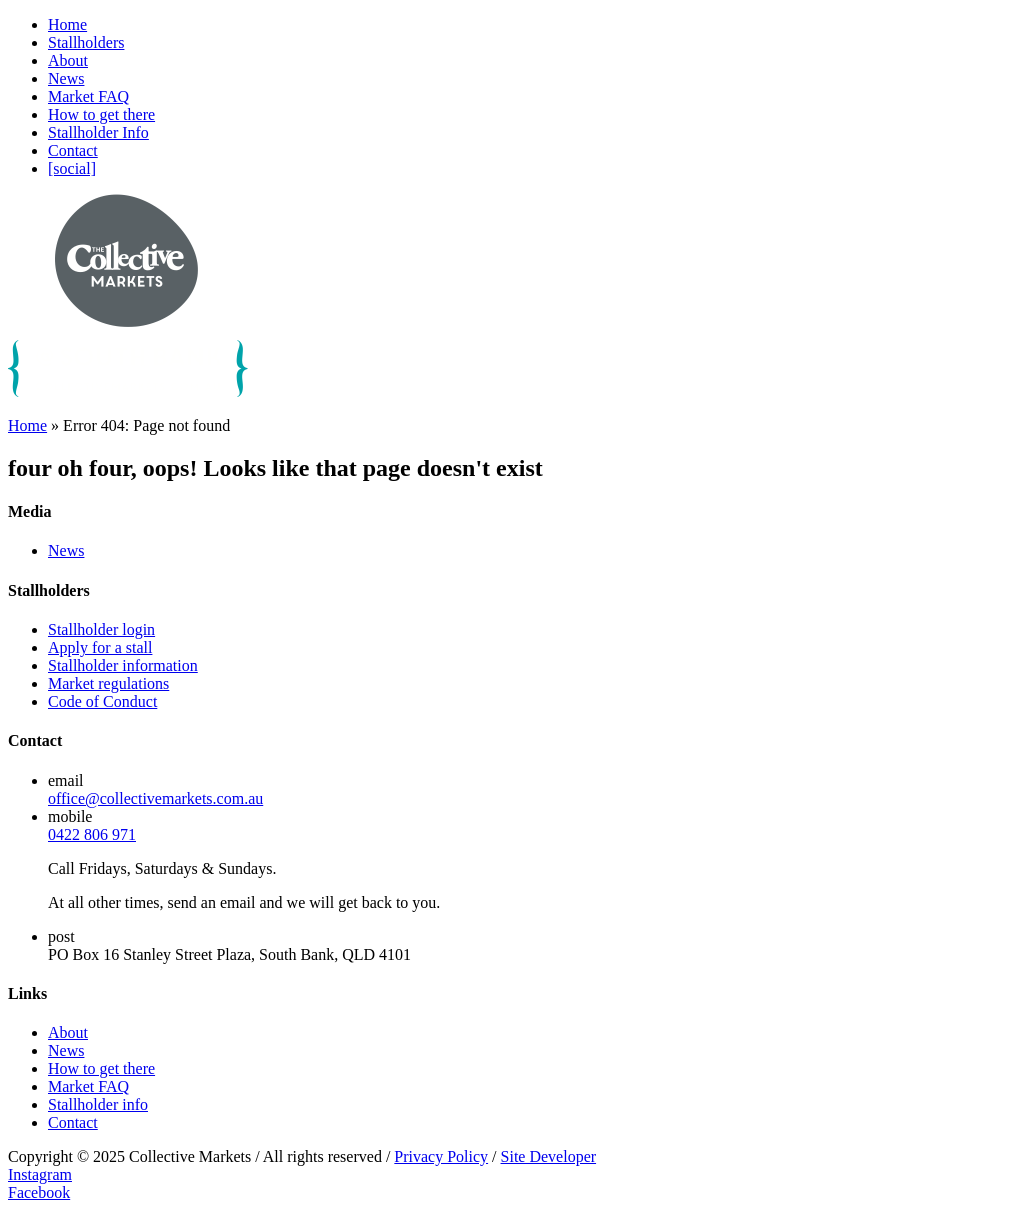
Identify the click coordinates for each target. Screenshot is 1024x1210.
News (66, 78)
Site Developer (549, 1156)
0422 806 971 (92, 834)
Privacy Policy (441, 1156)
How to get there (101, 114)
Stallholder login (101, 629)
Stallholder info (98, 1104)
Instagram (40, 1174)
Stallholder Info (98, 132)
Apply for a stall (100, 647)
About (68, 60)
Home (67, 24)
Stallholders (86, 42)
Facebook (39, 1192)
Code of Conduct (102, 701)
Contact (73, 150)
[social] (72, 168)
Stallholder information (123, 665)
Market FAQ (88, 96)
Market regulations (108, 683)
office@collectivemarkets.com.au (155, 798)
